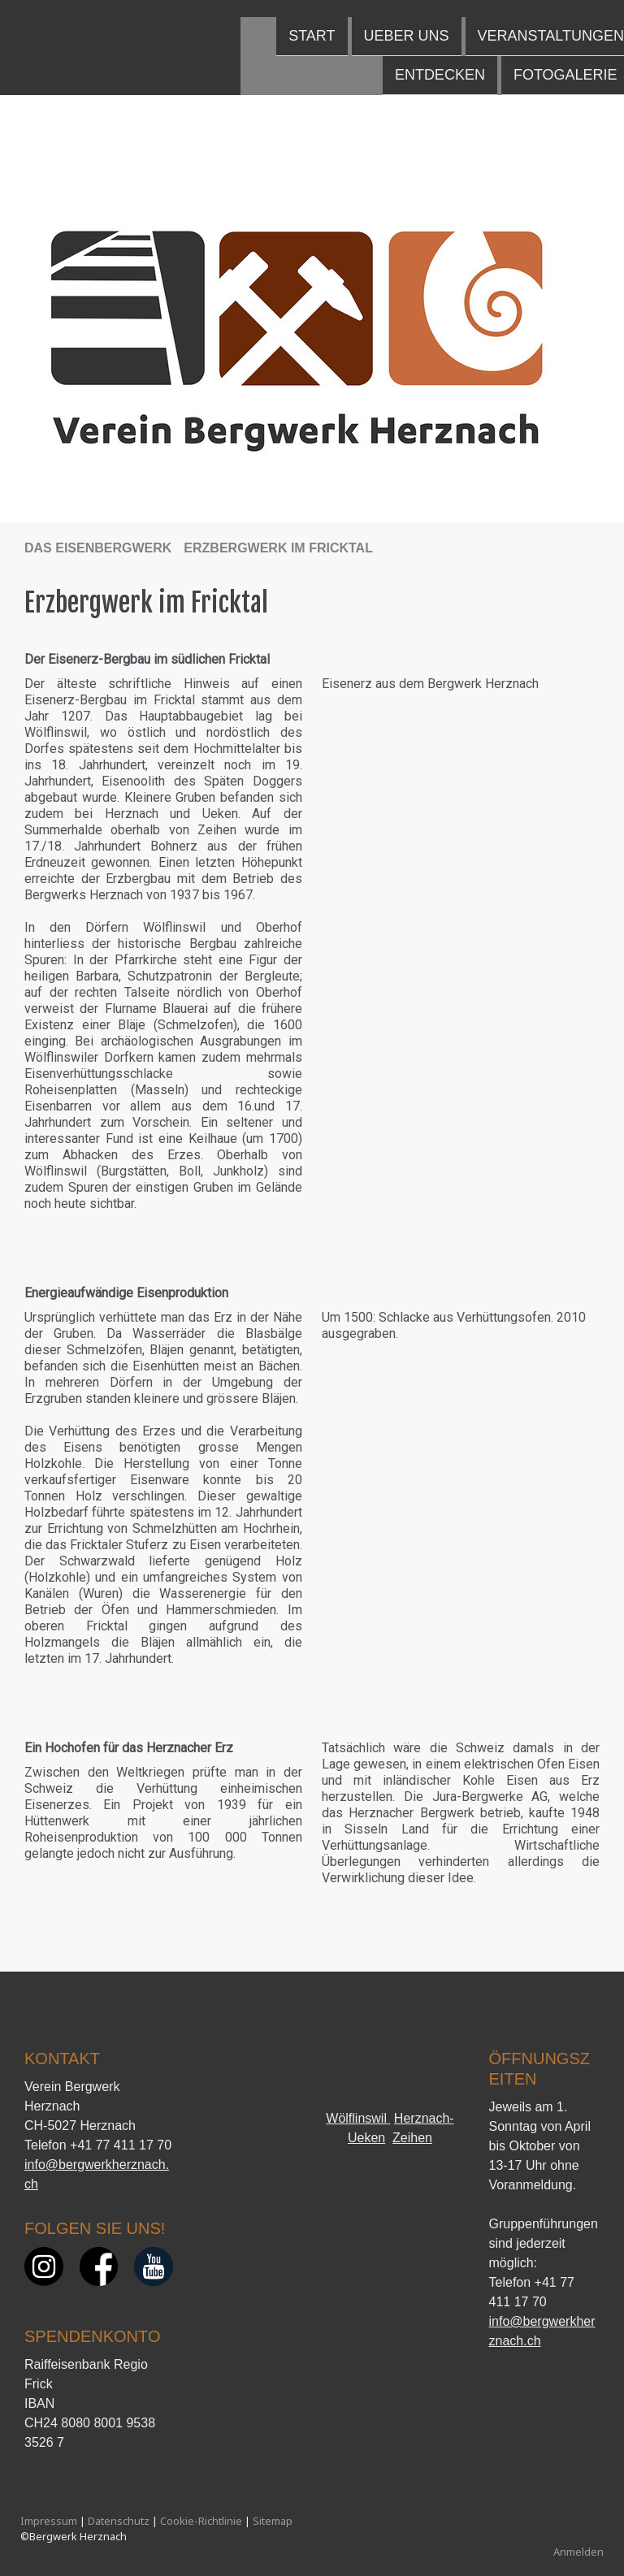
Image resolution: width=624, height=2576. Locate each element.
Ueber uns (166, 19)
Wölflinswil (358, 2118)
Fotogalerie (325, 59)
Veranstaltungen (310, 19)
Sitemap (272, 2520)
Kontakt (439, 59)
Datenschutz (119, 2520)
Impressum (48, 2520)
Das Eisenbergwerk (493, 19)
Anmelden (578, 2551)
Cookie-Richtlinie (201, 2520)
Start (72, 19)
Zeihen (412, 2138)
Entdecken (199, 59)
